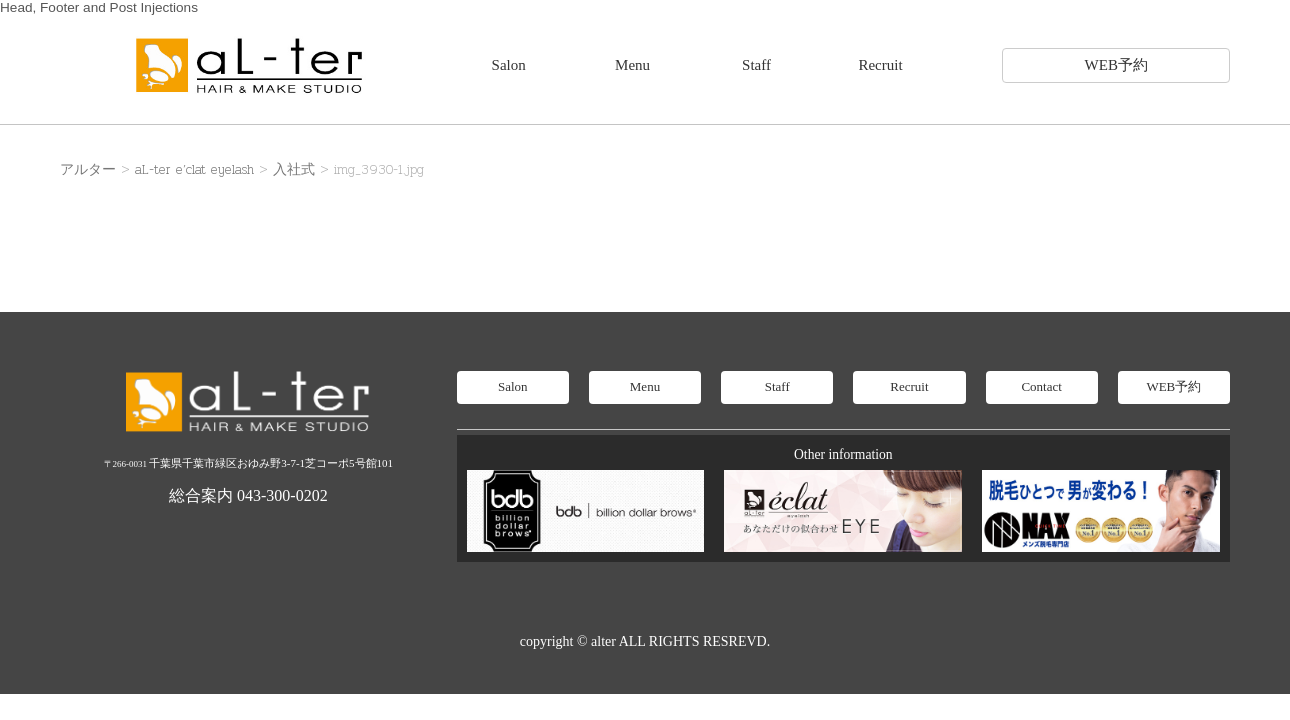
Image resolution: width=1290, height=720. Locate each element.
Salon (509, 65)
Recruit (880, 65)
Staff (756, 65)
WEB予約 (1116, 65)
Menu (632, 65)
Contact (1041, 386)
